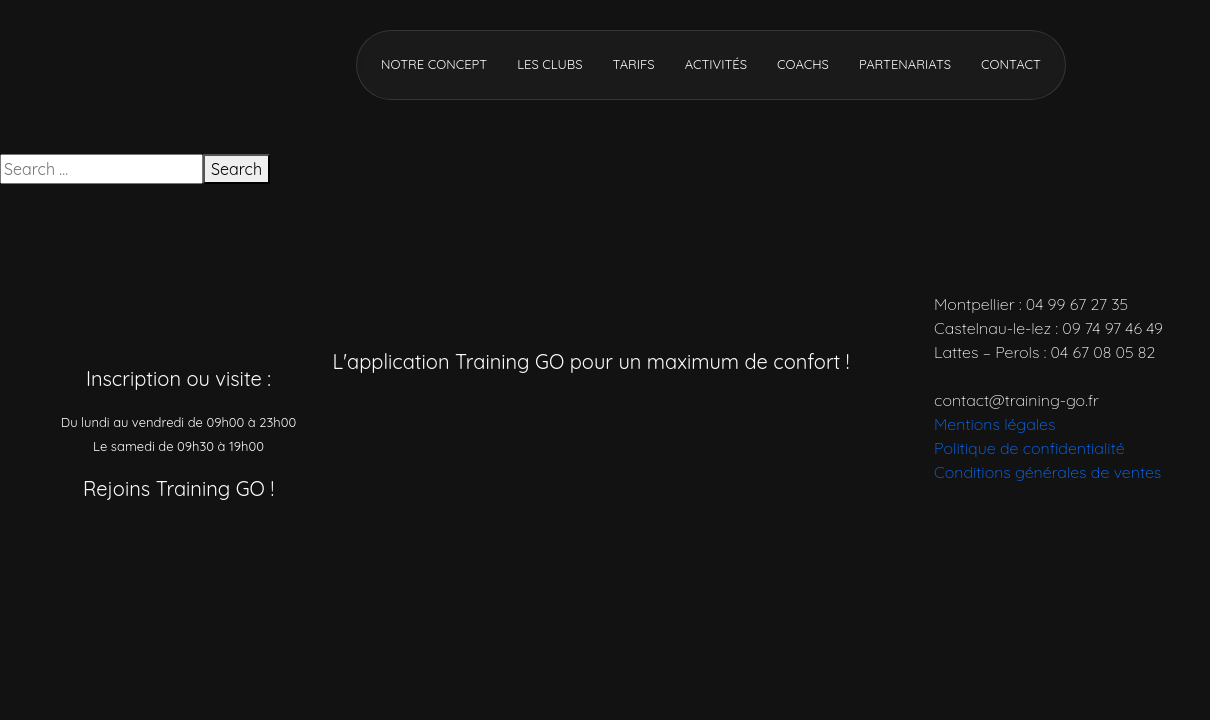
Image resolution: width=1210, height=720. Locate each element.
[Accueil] (165, 63)
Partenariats (905, 64)
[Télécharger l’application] (508, 415)
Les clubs (549, 64)
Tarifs (633, 64)
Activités (716, 64)
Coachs (803, 64)
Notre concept (434, 64)
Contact (1011, 64)
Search (236, 169)
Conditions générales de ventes (1047, 472)
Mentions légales (994, 424)
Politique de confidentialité (1029, 448)
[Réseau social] (78, 543)
